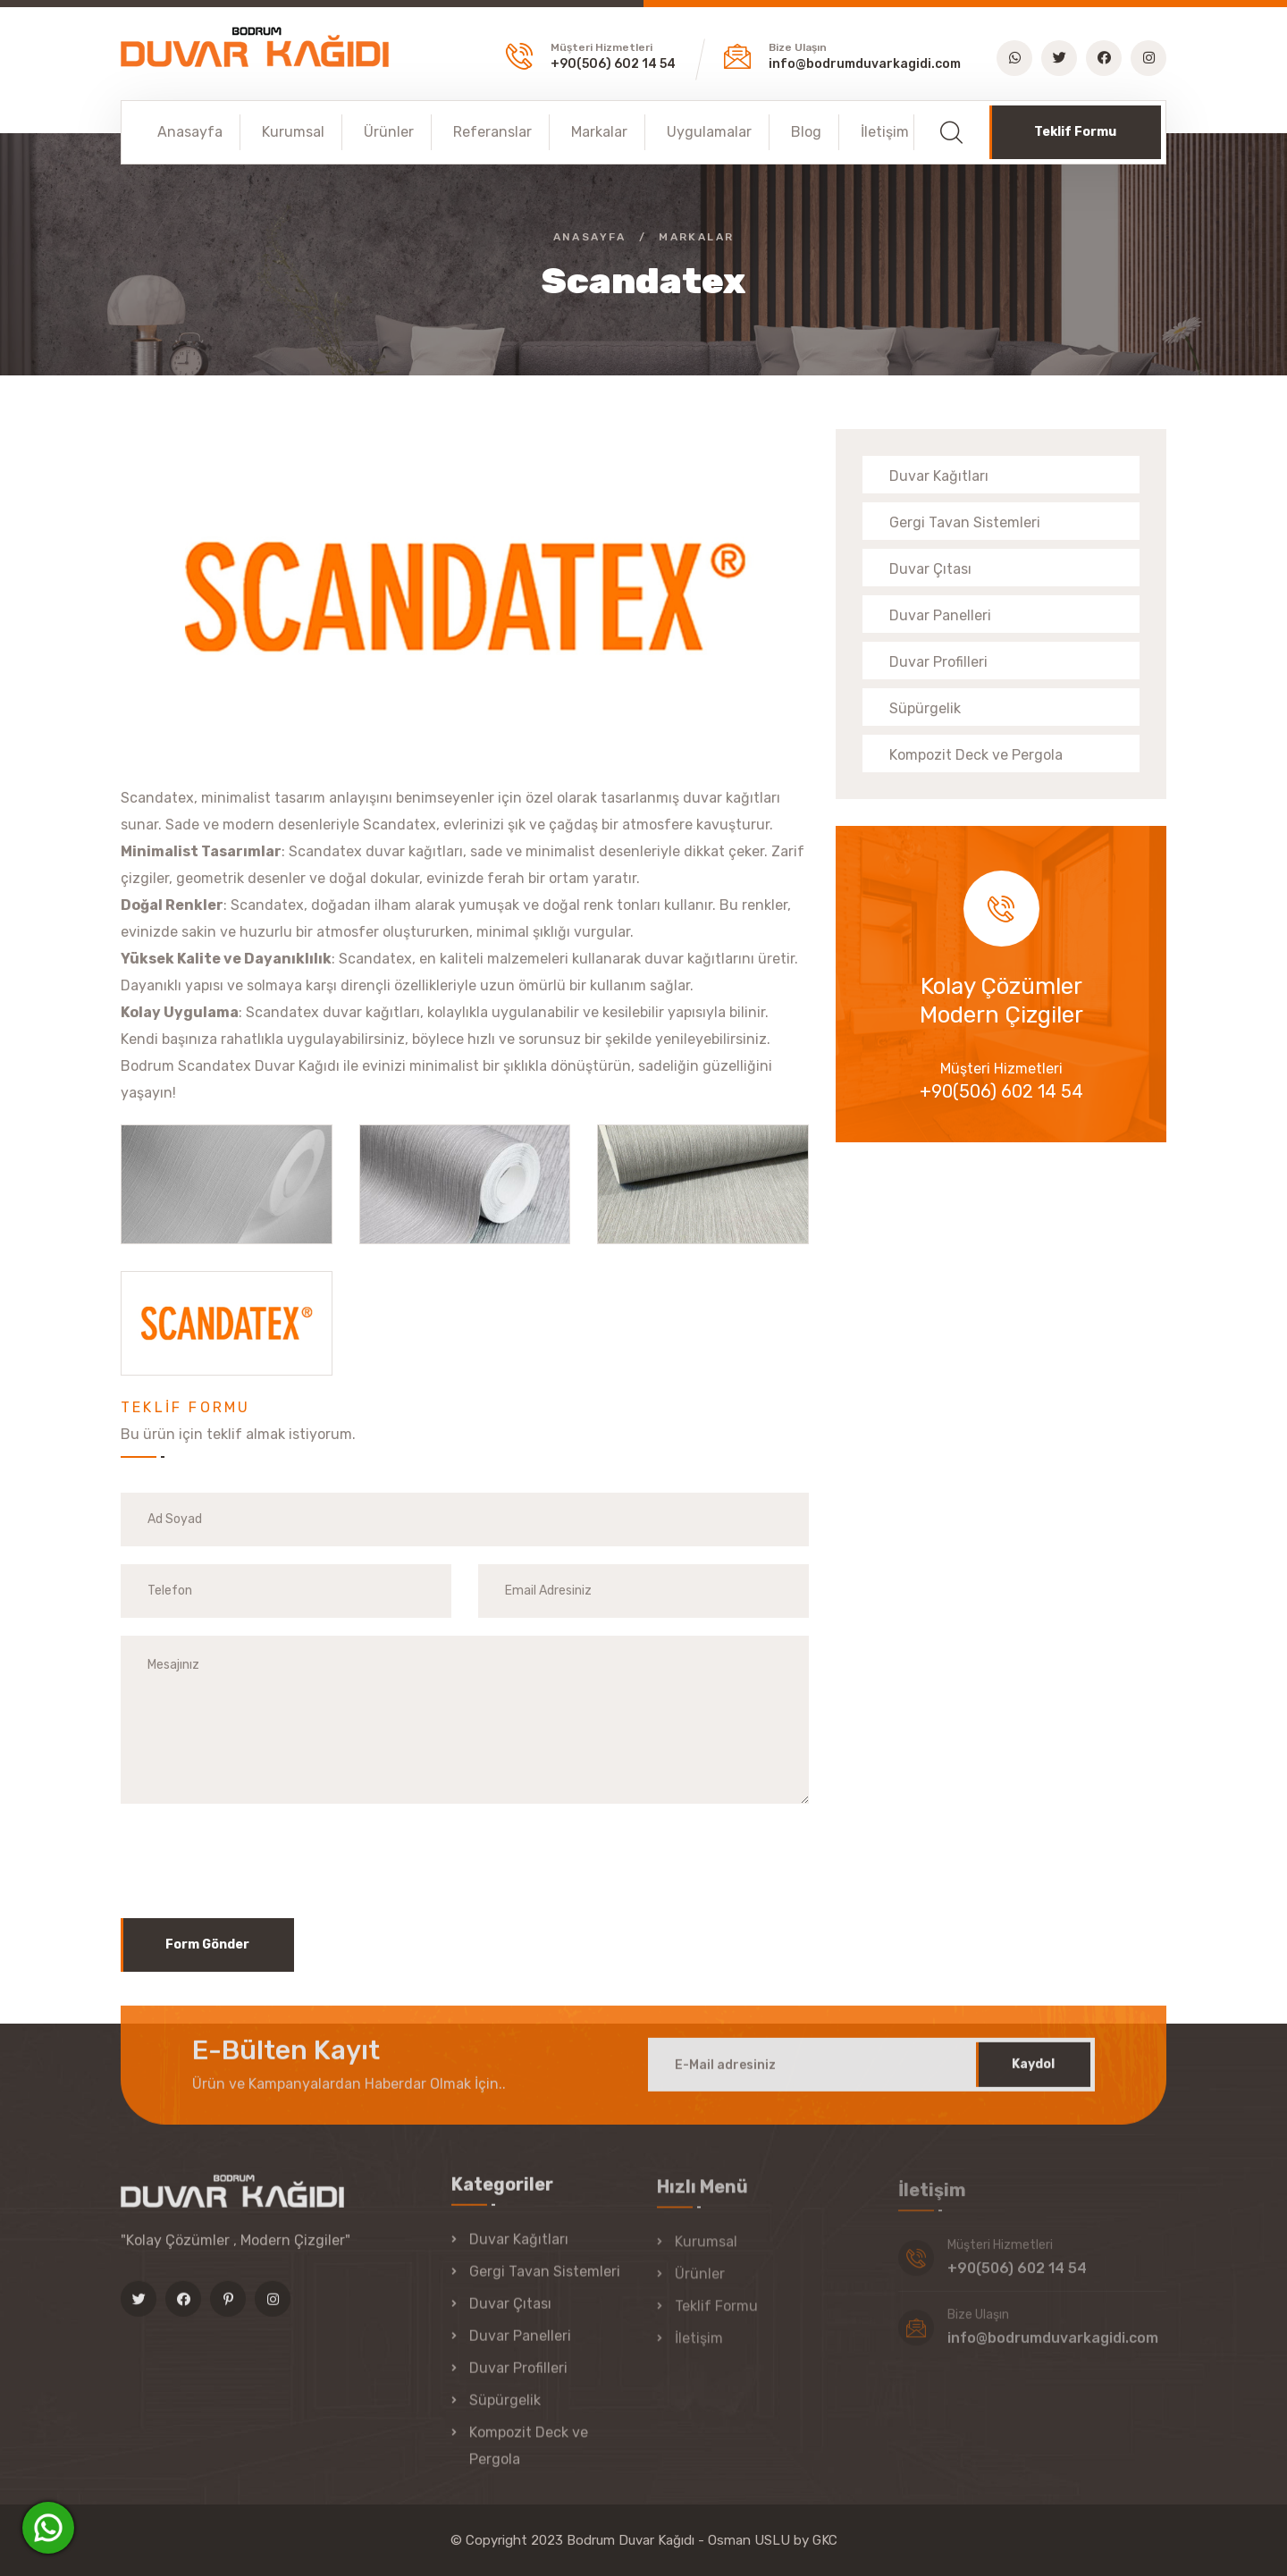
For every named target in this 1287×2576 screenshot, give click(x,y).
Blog (806, 131)
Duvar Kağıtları (938, 475)
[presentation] (256, 1856)
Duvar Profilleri (938, 661)
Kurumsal (293, 131)
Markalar (599, 131)
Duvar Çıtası (930, 568)
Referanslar (492, 131)
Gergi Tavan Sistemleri (964, 522)
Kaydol (1033, 2078)
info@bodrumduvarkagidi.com (865, 64)
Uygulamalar (709, 131)
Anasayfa (190, 131)
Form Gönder (207, 1944)
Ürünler (389, 131)
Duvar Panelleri (940, 615)
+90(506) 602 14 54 (613, 64)
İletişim (885, 131)
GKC (824, 2540)
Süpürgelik (925, 708)
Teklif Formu (1075, 131)
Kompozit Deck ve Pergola (976, 754)
